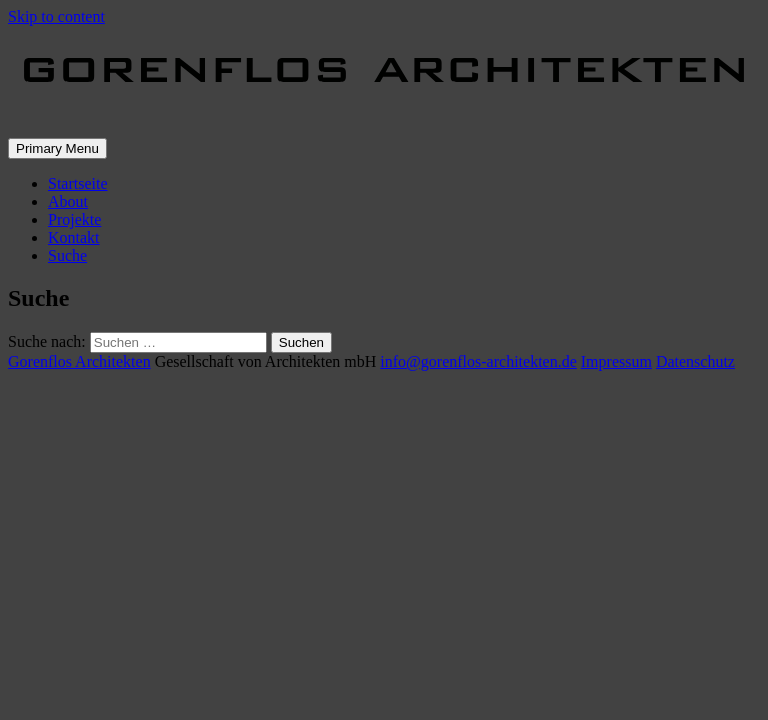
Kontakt (74, 237)
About (68, 201)
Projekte (74, 219)
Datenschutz (695, 361)
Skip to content (56, 16)
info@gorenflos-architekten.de (478, 361)
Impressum (616, 361)
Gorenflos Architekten (79, 361)
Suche (67, 255)
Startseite (78, 183)
